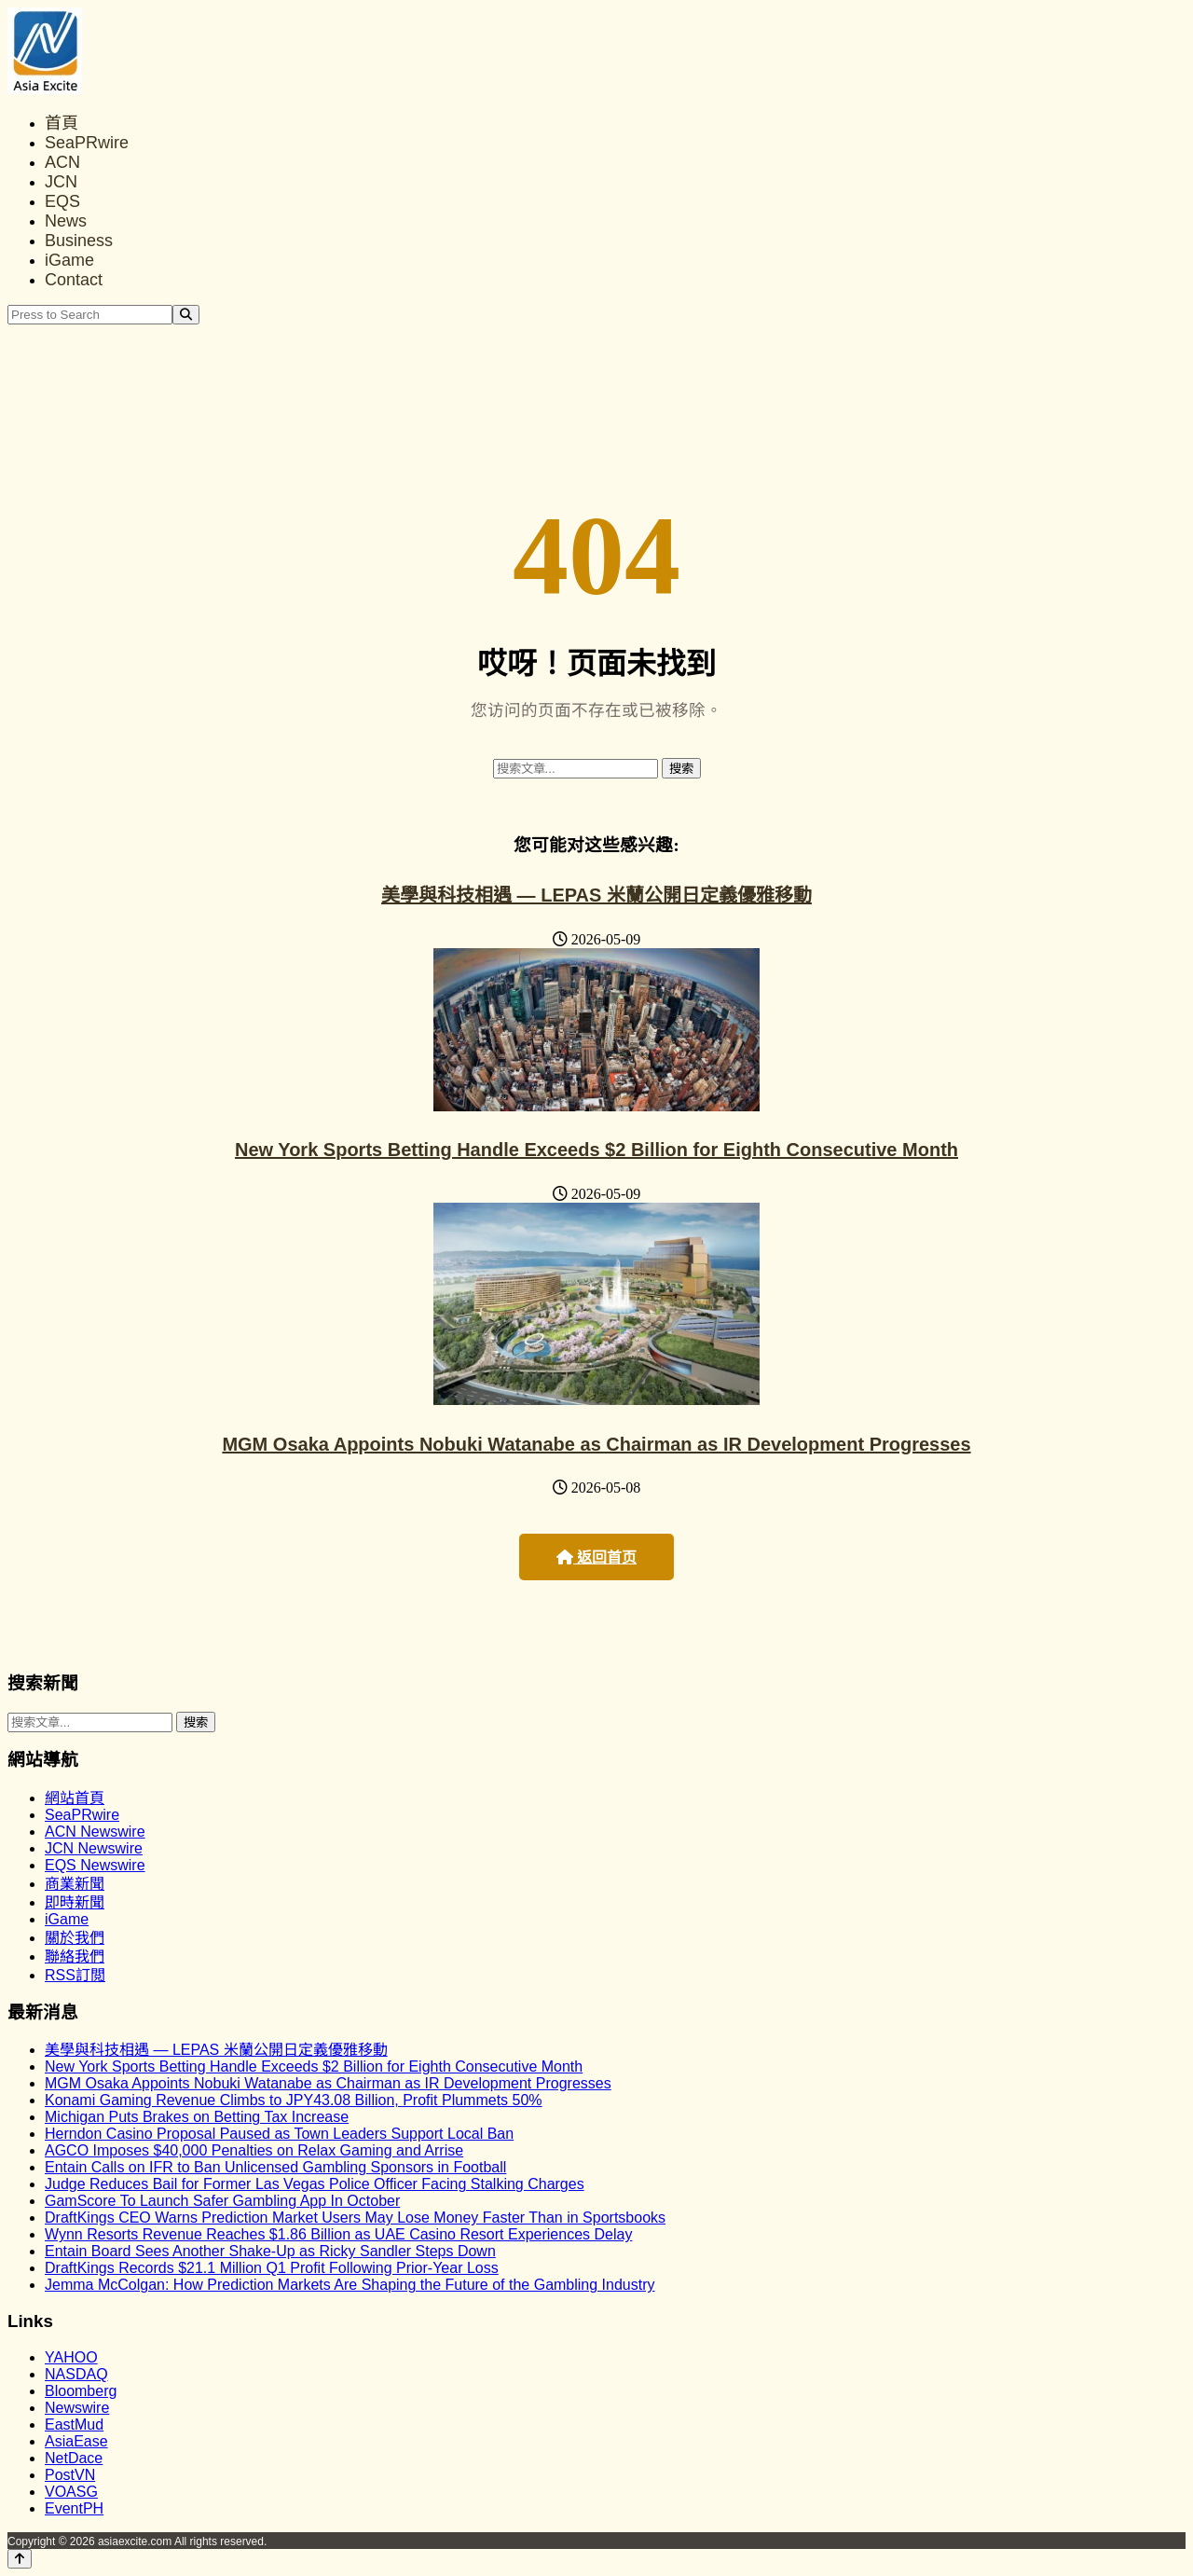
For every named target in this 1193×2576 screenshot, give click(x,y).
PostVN (70, 2475)
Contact (74, 279)
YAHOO (71, 2357)
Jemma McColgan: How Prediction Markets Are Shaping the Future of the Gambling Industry (350, 2285)
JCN (61, 181)
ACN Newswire (95, 1831)
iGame (69, 260)
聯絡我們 (74, 1956)
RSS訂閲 (75, 1975)
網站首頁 (74, 1798)
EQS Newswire (95, 1865)
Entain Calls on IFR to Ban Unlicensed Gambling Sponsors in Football (275, 2167)
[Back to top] (19, 2559)
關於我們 (74, 1938)
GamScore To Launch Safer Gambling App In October (222, 2201)
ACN (62, 162)
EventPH (74, 2508)
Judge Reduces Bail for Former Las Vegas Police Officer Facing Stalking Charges (314, 2184)
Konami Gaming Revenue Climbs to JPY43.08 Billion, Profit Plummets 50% (293, 2100)
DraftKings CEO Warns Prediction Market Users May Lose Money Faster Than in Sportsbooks (355, 2217)
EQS (62, 201)
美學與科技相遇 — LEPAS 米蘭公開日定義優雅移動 (596, 895)
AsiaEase (76, 2441)
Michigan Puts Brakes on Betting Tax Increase (197, 2117)
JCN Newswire (94, 1848)
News (66, 221)
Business (79, 240)
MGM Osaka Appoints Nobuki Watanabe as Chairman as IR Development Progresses (596, 1444)
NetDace (74, 2458)
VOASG (71, 2492)
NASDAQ (76, 2374)
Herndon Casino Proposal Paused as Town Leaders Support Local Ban (279, 2134)
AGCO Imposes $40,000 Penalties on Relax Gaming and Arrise (254, 2150)
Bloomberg (81, 2391)
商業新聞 (74, 1884)
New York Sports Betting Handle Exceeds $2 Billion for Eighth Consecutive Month (596, 1149)
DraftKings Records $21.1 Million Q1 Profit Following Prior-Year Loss (272, 2268)
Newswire (77, 2408)
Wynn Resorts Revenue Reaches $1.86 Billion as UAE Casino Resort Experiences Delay (338, 2234)
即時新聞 (74, 1902)
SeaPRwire (87, 142)
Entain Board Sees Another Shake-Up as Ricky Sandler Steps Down (270, 2251)
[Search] (185, 314)
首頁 (61, 123)
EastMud (74, 2424)
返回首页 (596, 1557)
